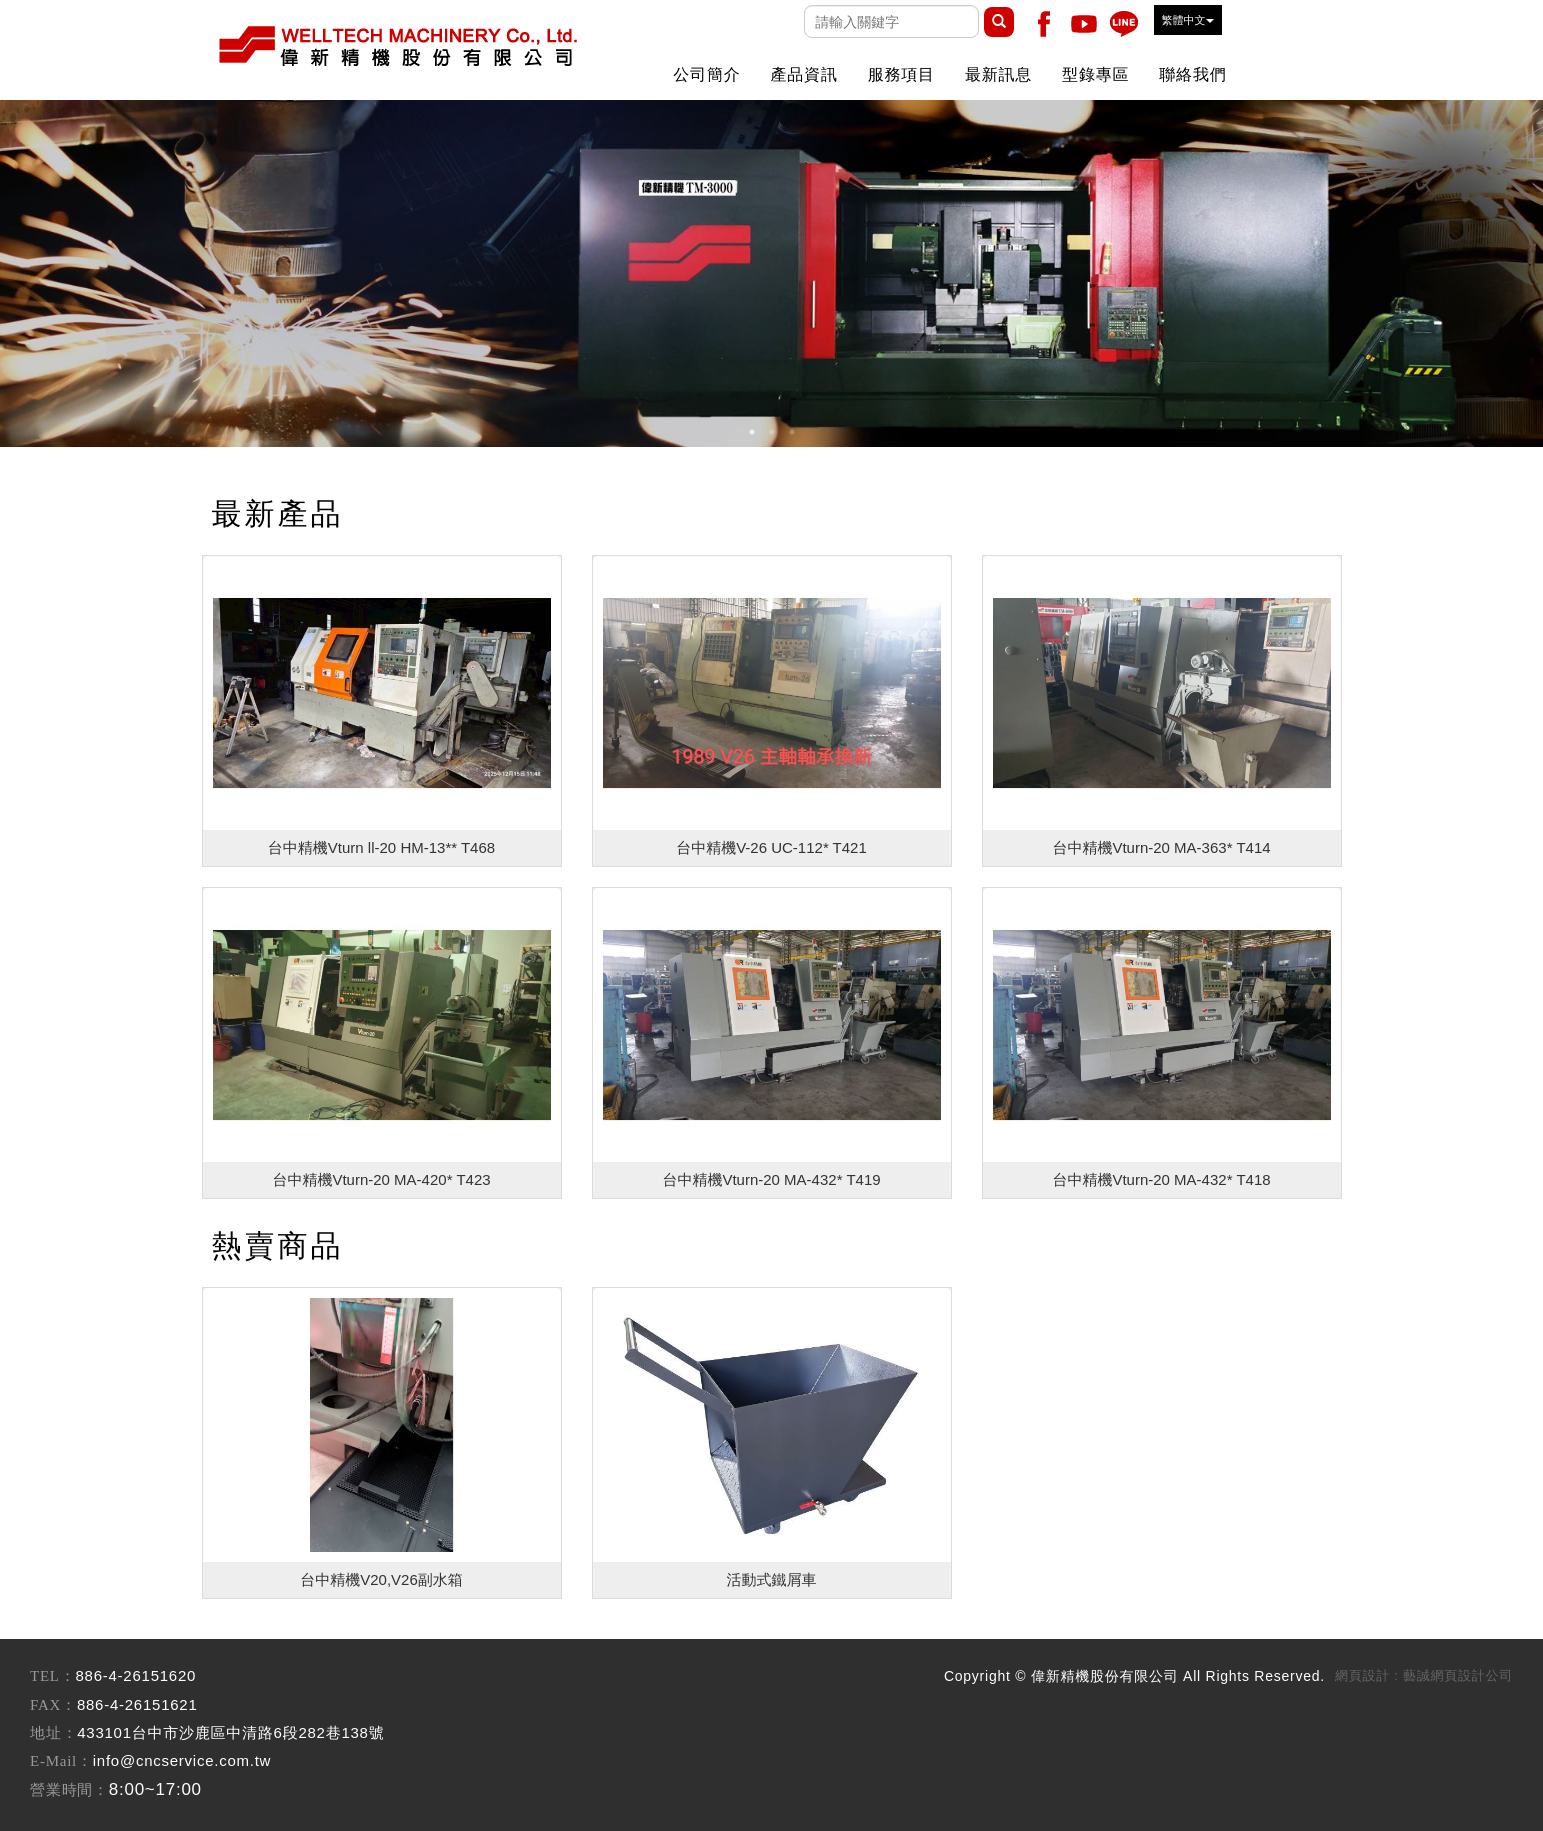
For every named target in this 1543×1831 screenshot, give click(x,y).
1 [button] (752, 432)
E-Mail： (61, 1761)
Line (1124, 24)
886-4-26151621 (137, 1704)
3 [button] (792, 432)
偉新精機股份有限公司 (397, 45)
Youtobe (1084, 24)
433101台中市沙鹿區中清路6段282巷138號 (230, 1732)
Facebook (1044, 24)
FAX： (53, 1705)
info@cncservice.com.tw (182, 1760)
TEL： (53, 1676)
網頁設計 (1362, 1675)
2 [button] (772, 432)
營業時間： (69, 1790)
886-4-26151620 (136, 1675)
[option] (771, 273)
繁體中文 (1188, 20)
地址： (53, 1733)
